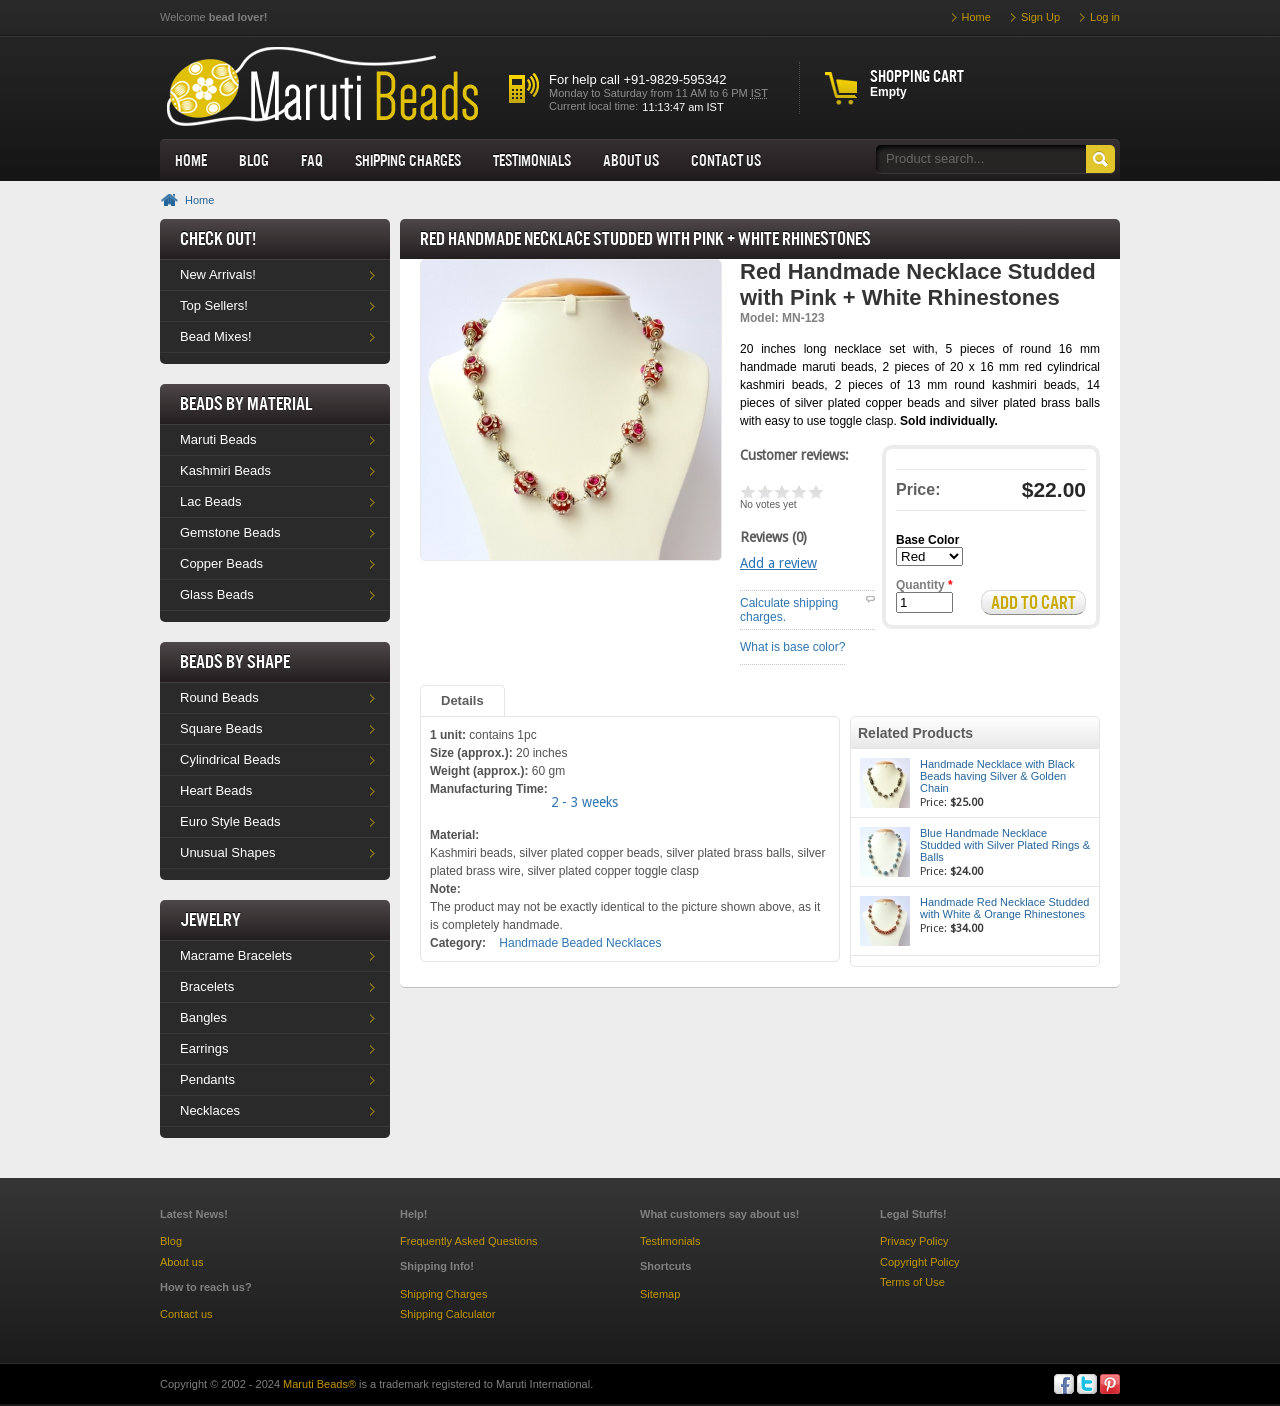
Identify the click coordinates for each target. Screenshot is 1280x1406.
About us (631, 160)
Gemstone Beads (230, 532)
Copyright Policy (919, 1262)
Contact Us (726, 160)
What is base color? (792, 647)
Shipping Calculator (447, 1314)
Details (462, 700)
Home (191, 160)
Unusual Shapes (227, 852)
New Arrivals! (218, 274)
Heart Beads (216, 790)
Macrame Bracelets (236, 955)
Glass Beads (217, 594)
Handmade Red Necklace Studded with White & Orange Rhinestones (1004, 908)
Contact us (186, 1314)
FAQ (312, 160)
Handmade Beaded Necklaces (580, 943)
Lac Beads (210, 501)
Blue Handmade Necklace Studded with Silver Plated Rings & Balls (1005, 845)
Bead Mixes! (216, 336)
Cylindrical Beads (230, 759)
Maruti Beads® (319, 1384)
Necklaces (210, 1110)
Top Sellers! (214, 305)
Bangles (203, 1017)
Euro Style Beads (230, 821)
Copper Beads (221, 563)
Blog (254, 160)
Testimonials (532, 160)
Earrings (204, 1048)
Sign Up (1040, 17)
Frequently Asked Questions (469, 1241)
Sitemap (660, 1294)
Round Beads (219, 697)
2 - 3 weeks (584, 802)
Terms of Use (912, 1282)
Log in (1105, 17)
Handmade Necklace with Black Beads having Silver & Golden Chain (997, 776)
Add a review (778, 563)
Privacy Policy (914, 1241)
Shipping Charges (408, 160)
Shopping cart (917, 76)
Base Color (927, 540)
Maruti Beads (218, 439)
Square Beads (221, 728)
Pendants (207, 1079)
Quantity (924, 585)
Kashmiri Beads (225, 470)
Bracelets (207, 986)
